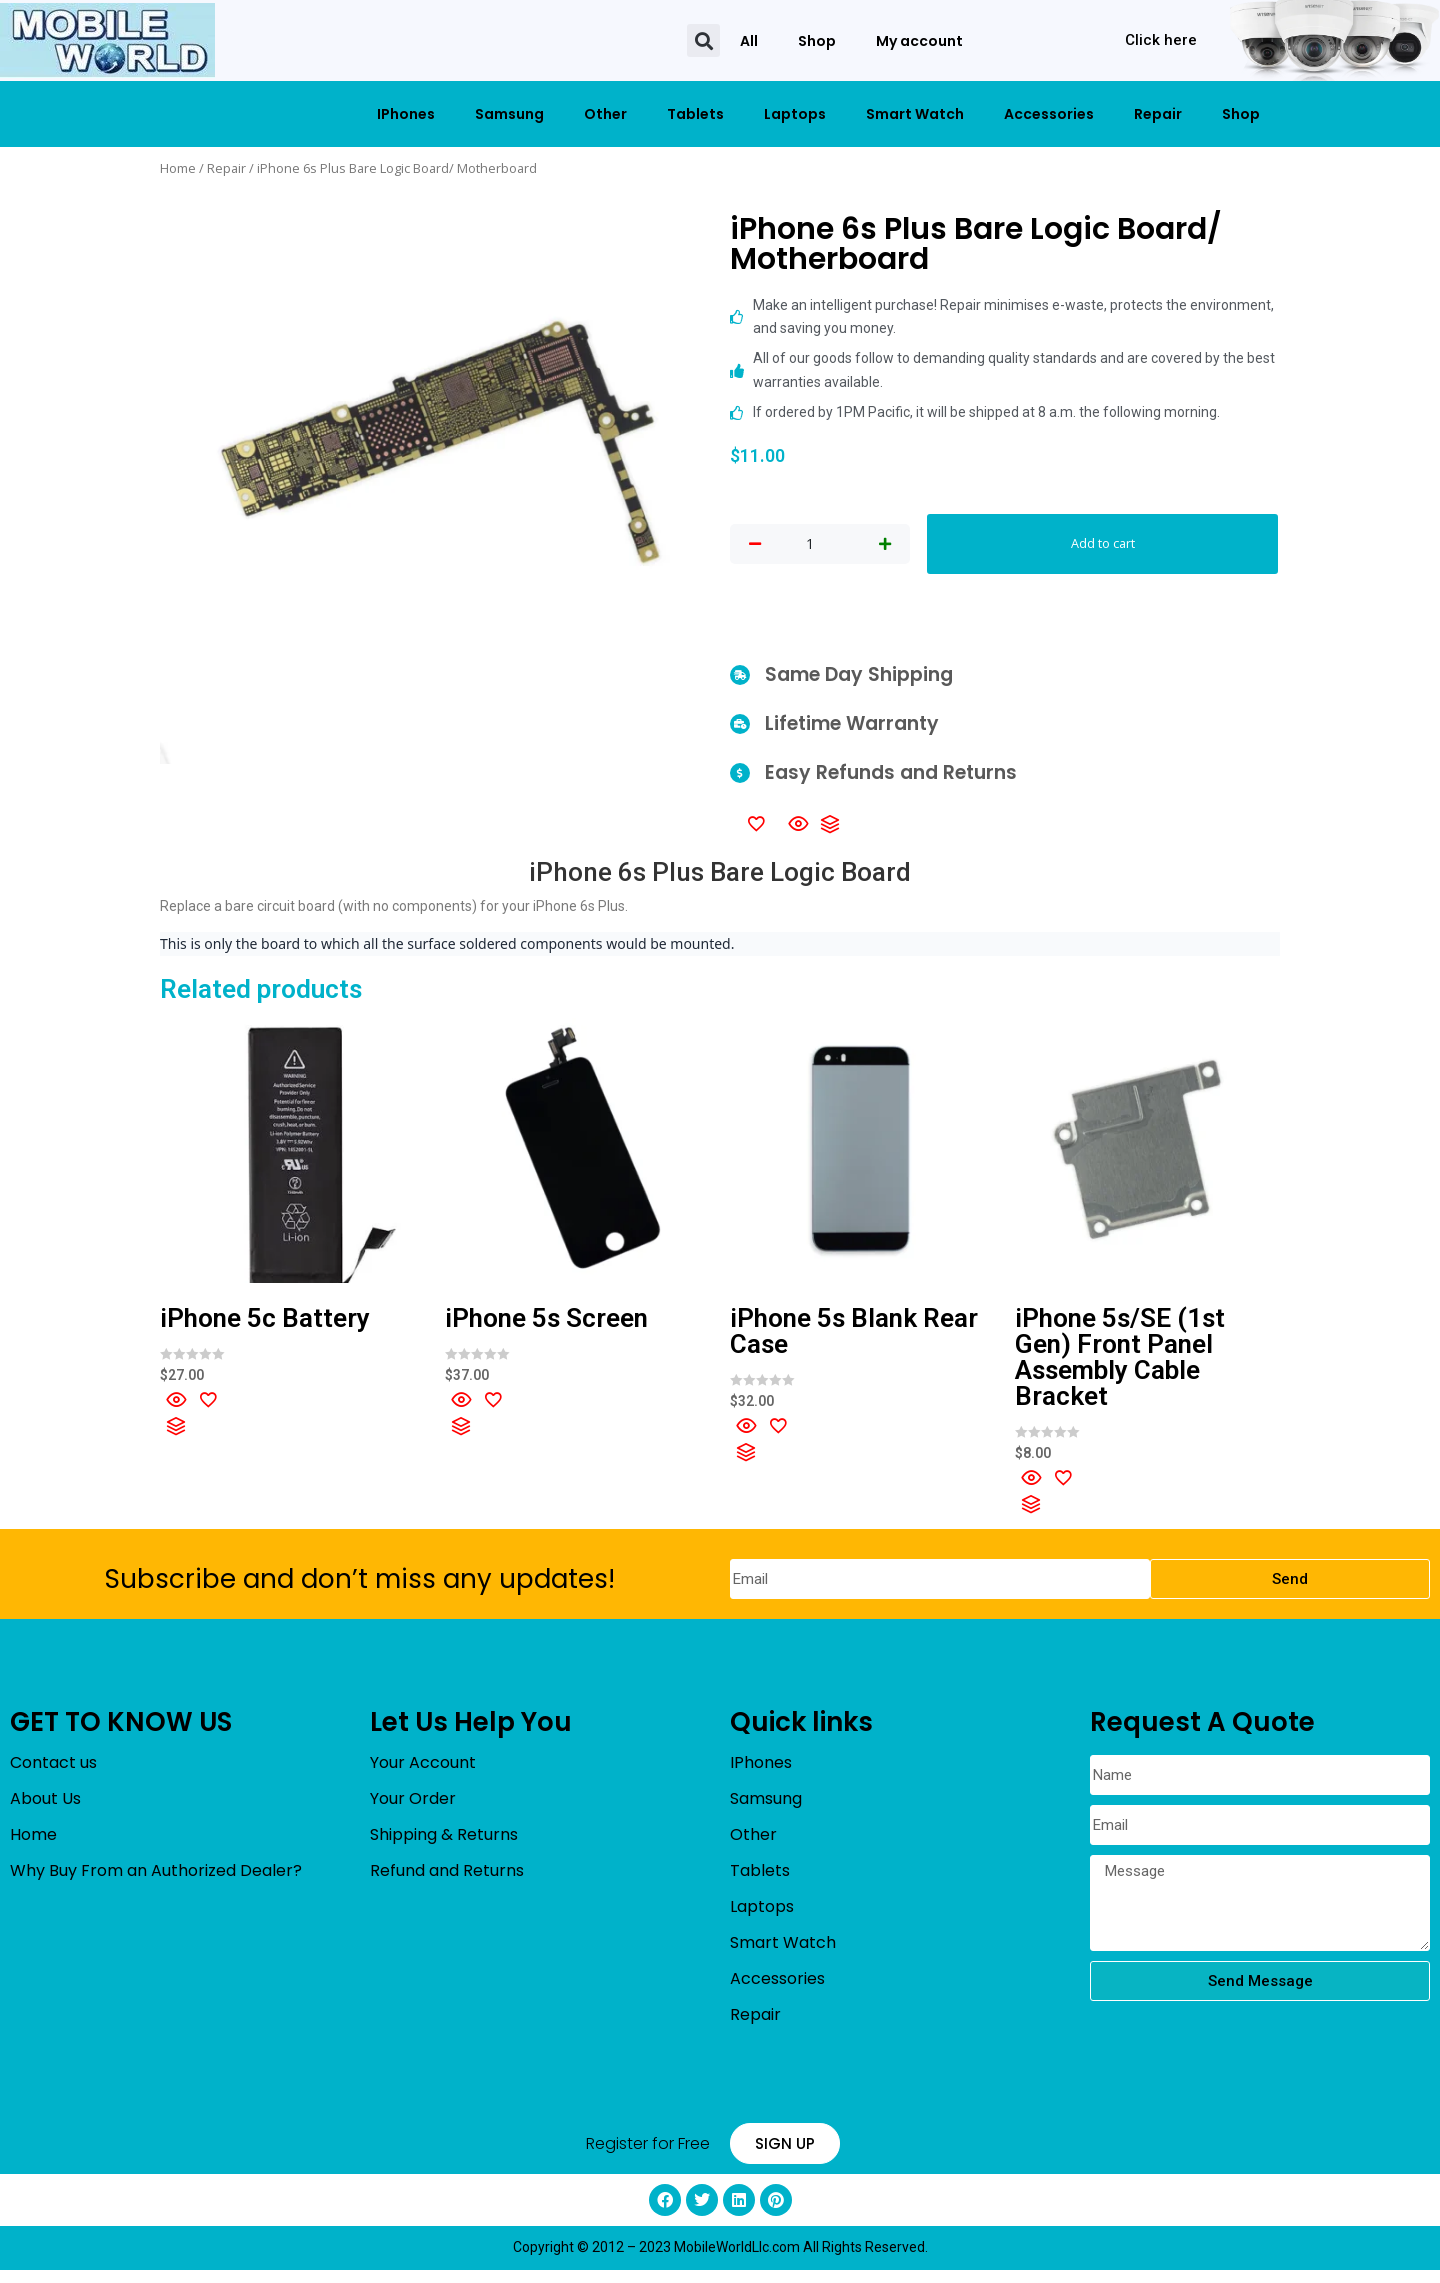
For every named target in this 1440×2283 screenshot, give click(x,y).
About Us (45, 1811)
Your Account (423, 1775)
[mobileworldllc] (107, 40)
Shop (817, 41)
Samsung (509, 114)
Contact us (53, 1775)
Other (605, 114)
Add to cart (1103, 549)
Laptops (795, 114)
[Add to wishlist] (756, 835)
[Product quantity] (810, 551)
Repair (1158, 114)
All (749, 41)
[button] (703, 40)
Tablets (695, 114)
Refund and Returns (447, 1883)
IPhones (406, 114)
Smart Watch (915, 114)
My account (919, 41)
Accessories (1049, 114)
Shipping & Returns (444, 1847)
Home (178, 168)
